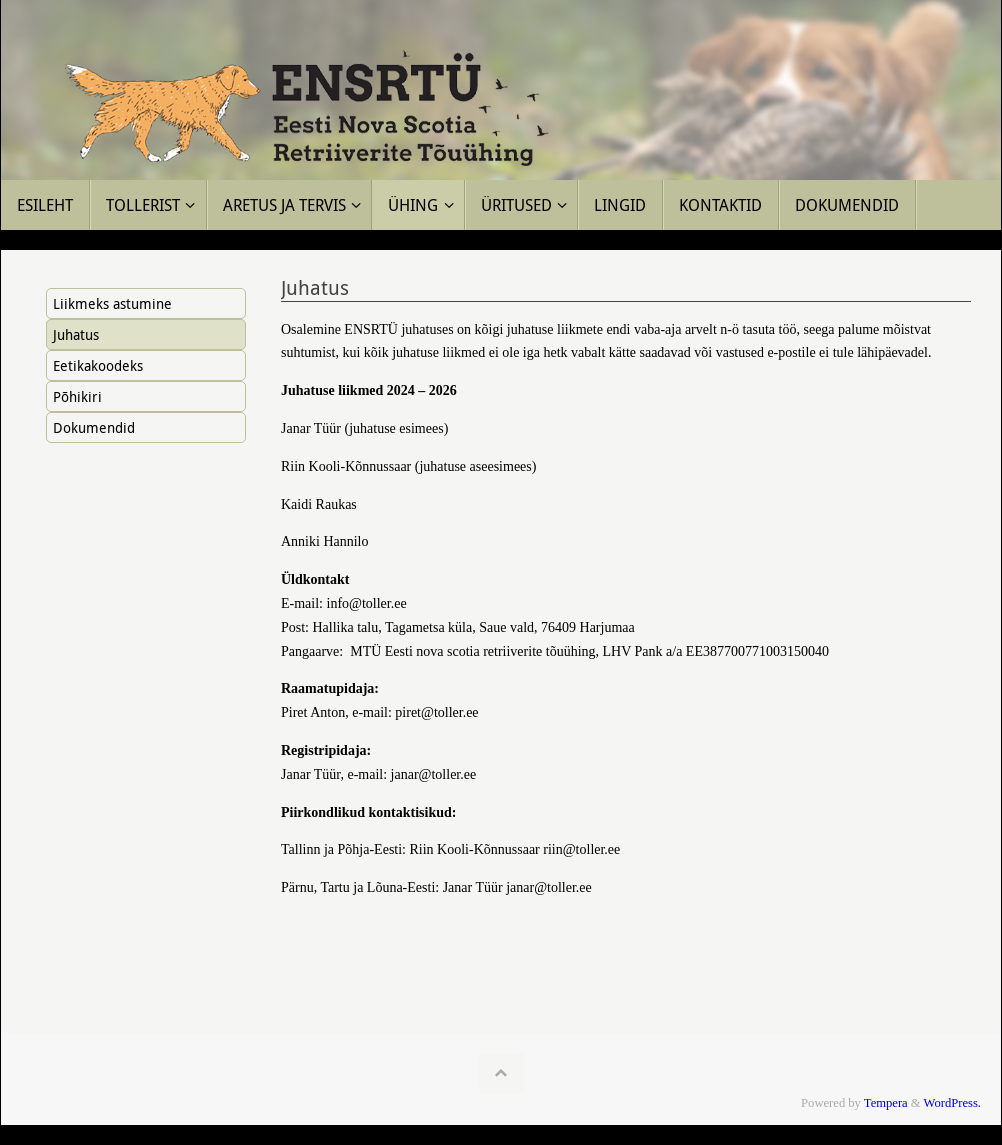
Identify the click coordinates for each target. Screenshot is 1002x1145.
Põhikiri (77, 396)
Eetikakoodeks (98, 365)
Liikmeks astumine (112, 303)
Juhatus (76, 334)
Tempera (886, 1103)
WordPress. (952, 1103)
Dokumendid (94, 427)
